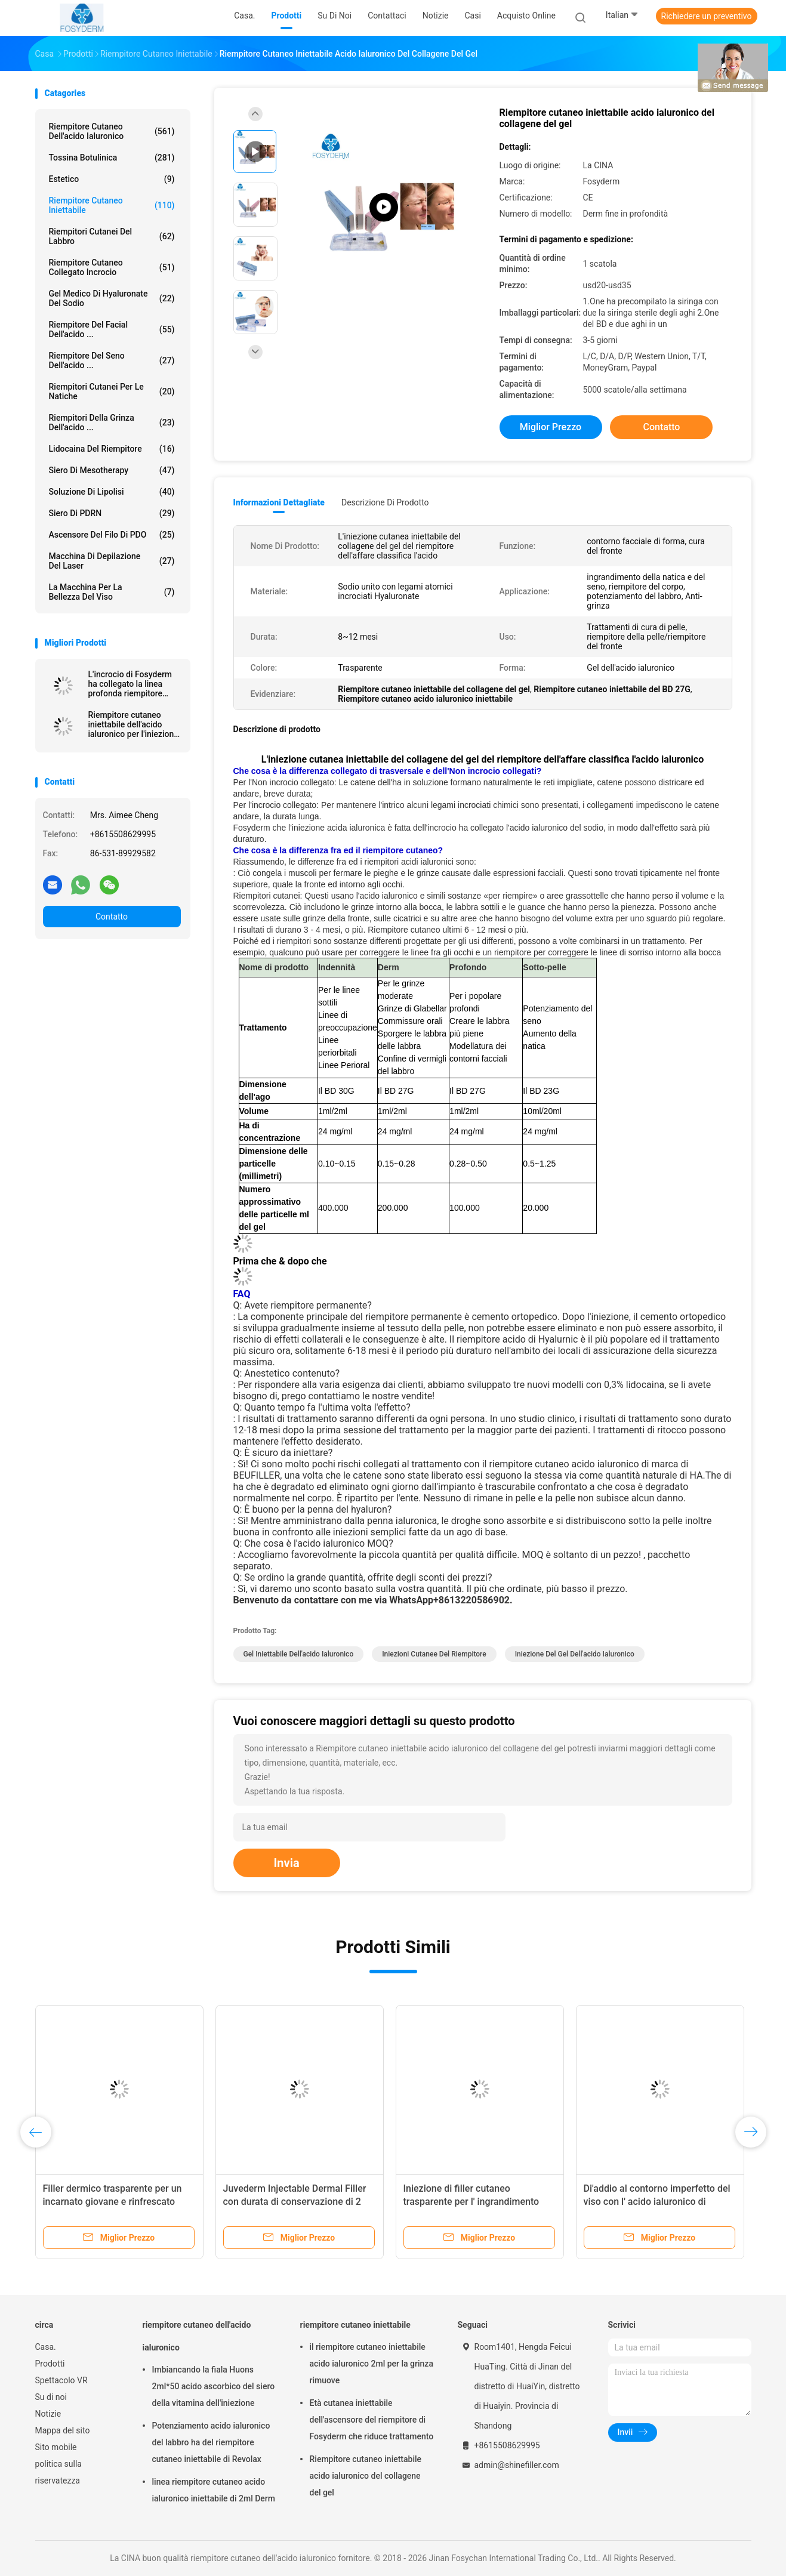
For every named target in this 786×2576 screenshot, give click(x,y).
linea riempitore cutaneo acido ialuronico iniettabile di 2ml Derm (213, 2490)
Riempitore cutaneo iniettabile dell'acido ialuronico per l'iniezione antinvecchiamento (133, 724)
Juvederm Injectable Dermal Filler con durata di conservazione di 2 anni (294, 2201)
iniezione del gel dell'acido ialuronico (574, 1654)
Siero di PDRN (112, 513)
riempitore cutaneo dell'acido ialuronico (112, 131)
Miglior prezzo (550, 427)
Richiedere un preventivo (706, 16)
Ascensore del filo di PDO (112, 535)
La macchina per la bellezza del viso (112, 591)
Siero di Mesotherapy (112, 470)
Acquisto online (526, 15)
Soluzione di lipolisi (112, 492)
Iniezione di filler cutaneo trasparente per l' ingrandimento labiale (471, 2201)
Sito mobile (56, 2447)
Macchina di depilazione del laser (112, 560)
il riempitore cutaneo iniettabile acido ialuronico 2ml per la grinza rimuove (371, 2363)
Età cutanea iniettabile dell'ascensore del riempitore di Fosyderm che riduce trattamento (372, 2419)
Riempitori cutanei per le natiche (112, 391)
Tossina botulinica (112, 157)
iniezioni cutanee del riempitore (434, 1654)
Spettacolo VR (61, 2380)
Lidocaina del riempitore (112, 449)
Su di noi (51, 2397)
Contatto (111, 916)
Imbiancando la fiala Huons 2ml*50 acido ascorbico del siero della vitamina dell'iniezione (213, 2386)
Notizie (48, 2413)
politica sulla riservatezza (58, 2472)
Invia (287, 1863)
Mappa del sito (62, 2430)
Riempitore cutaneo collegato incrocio (112, 267)
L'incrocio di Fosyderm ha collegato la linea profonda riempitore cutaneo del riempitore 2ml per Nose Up (130, 684)
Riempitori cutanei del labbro (112, 236)
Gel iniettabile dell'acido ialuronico (298, 1654)
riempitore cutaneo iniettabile (112, 205)
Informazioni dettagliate (279, 502)
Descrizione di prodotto (385, 502)
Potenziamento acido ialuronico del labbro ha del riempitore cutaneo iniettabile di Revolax (211, 2442)
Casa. (45, 2347)
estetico (112, 179)
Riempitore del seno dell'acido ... (112, 360)
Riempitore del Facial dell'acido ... (112, 329)
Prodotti (50, 2363)
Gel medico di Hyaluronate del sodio (112, 298)
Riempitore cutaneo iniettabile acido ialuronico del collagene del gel (366, 2475)
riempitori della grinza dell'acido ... (112, 422)
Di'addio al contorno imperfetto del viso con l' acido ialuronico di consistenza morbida (657, 2201)
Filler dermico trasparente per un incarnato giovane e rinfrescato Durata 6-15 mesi (112, 2201)
